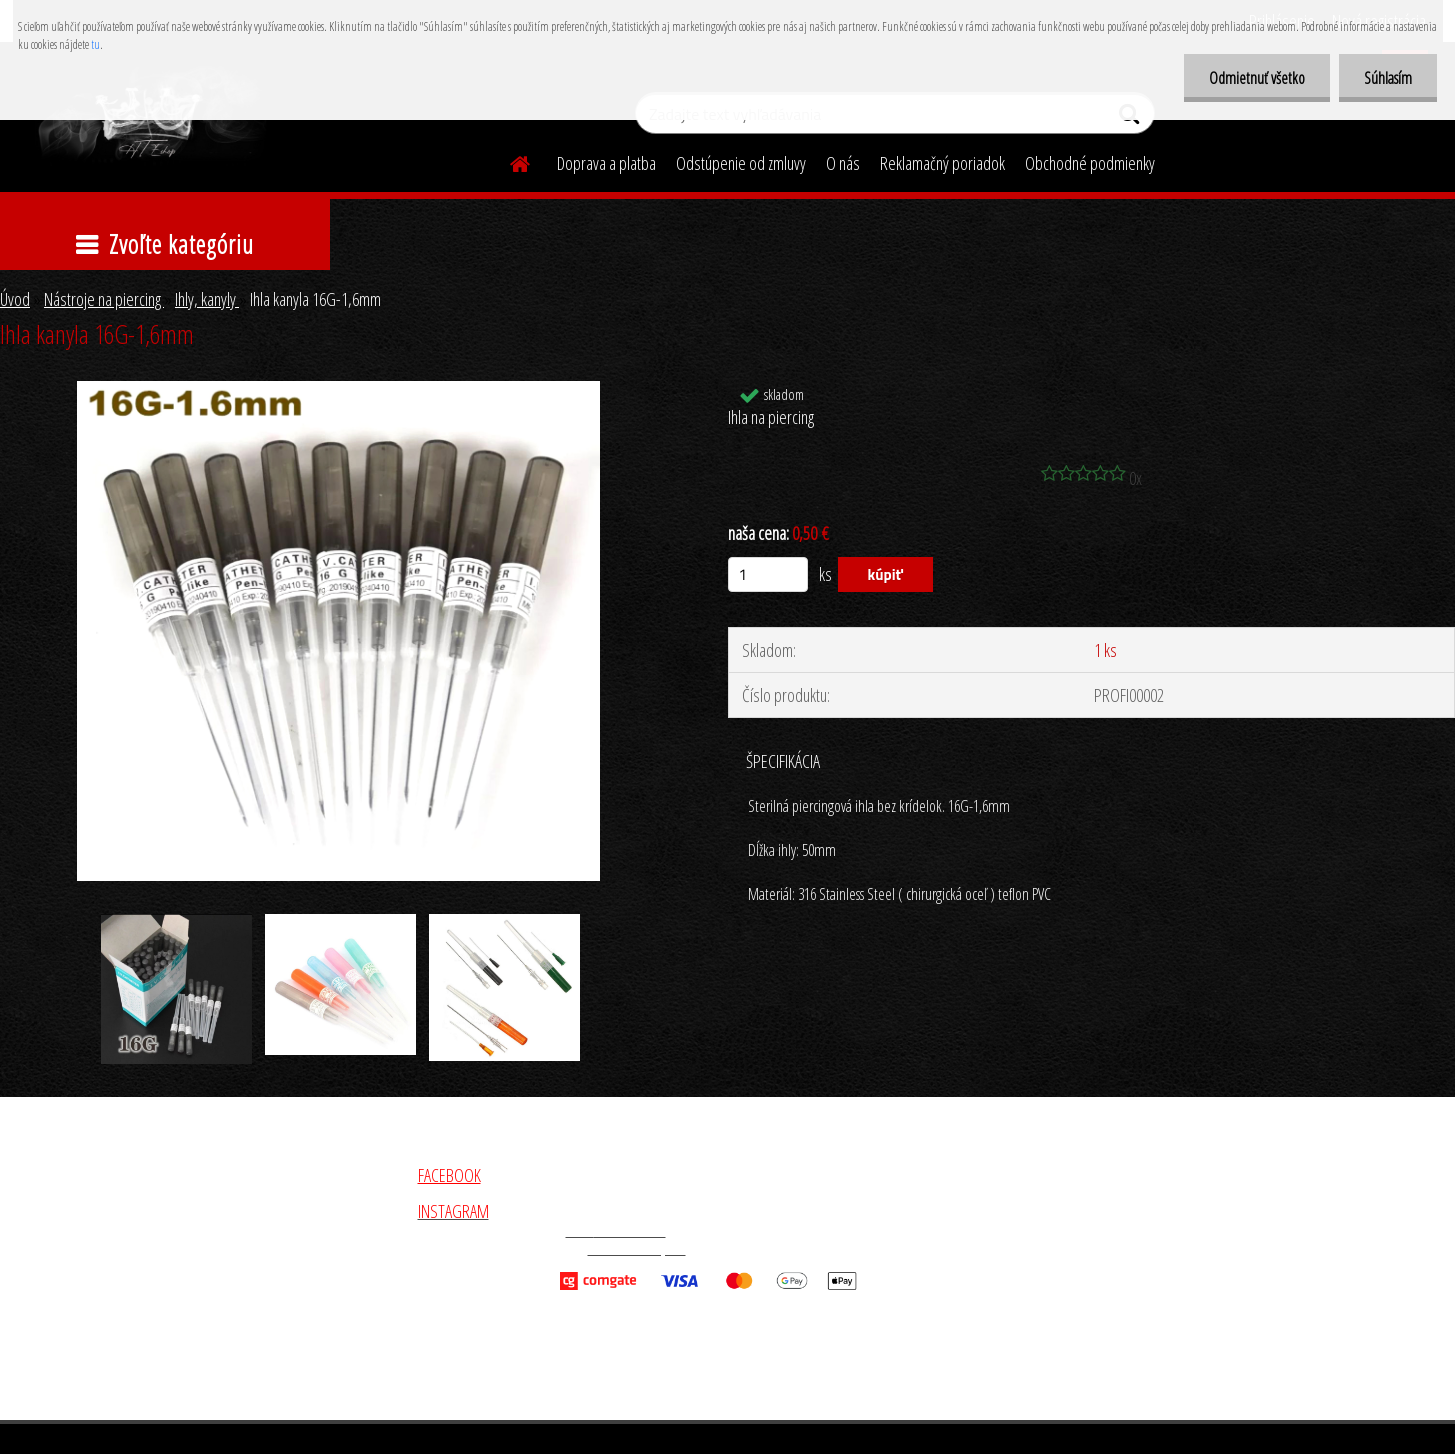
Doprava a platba (606, 163)
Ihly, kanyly (207, 299)
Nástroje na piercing (104, 299)
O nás (843, 163)
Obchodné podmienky (1090, 163)
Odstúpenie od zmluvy (741, 163)
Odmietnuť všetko (1257, 78)
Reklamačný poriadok (942, 163)
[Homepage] (509, 161)
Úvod (15, 299)
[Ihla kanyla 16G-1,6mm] (338, 390)
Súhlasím (1388, 78)
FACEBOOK (449, 1175)
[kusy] (768, 574)
